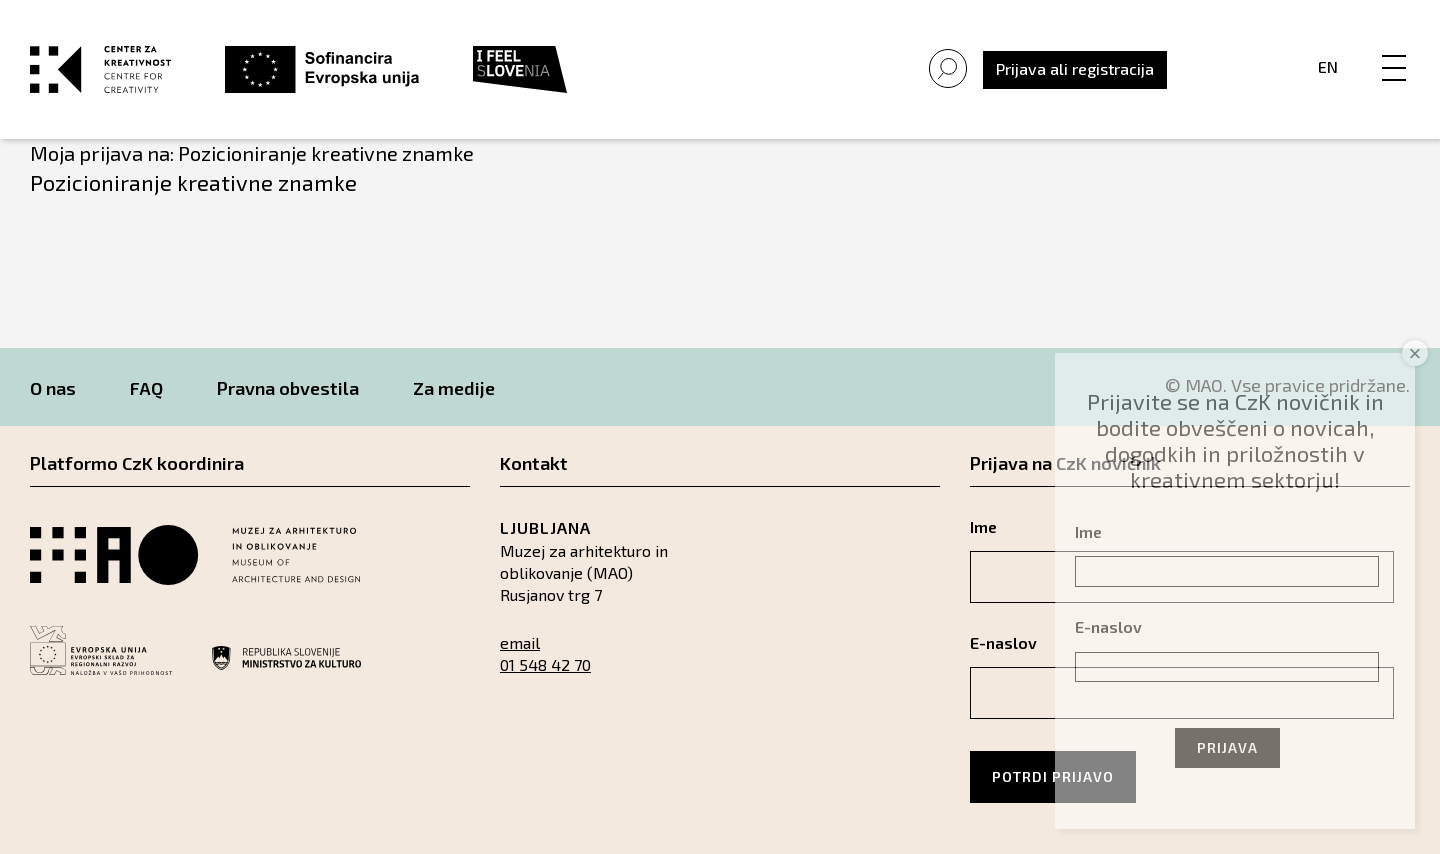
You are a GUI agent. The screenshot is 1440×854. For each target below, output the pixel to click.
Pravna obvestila (288, 388)
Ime (1088, 531)
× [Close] (1415, 353)
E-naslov (1108, 626)
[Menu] (1394, 47)
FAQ (146, 388)
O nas (53, 388)
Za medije (454, 388)
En (1328, 66)
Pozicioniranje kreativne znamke (193, 182)
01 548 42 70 (545, 664)
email (520, 642)
